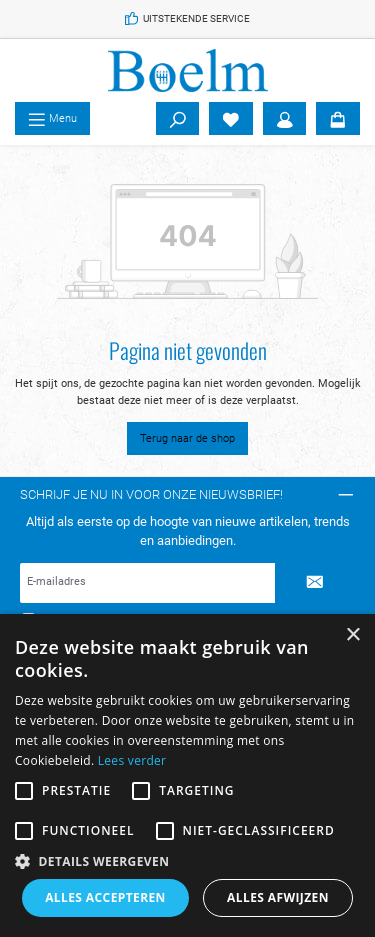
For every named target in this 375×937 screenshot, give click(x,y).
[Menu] (52, 119)
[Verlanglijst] (231, 119)
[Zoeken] (178, 119)
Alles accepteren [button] (105, 897)
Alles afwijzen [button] (278, 897)
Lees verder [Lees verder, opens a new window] (132, 760)
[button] (187, 861)
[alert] (187, 775)
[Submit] (315, 583)
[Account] (285, 119)
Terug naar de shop (187, 438)
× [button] (352, 635)
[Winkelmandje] (338, 119)
